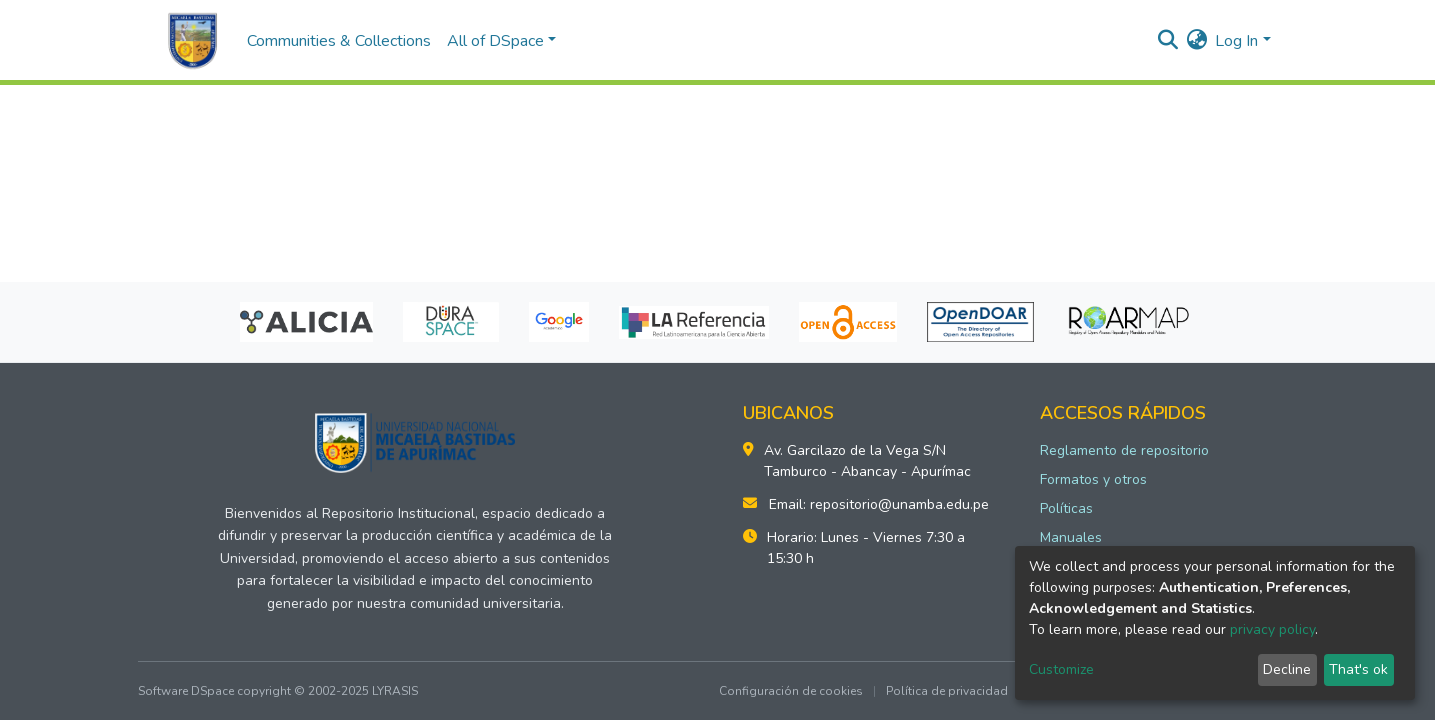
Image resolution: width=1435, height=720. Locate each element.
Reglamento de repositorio (1124, 450)
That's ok (1358, 669)
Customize (1061, 669)
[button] (1196, 41)
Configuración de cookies (791, 691)
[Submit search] (1167, 41)
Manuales (1071, 537)
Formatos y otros (1093, 479)
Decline (1287, 669)
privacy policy (1272, 629)
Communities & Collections (339, 41)
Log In (1236, 41)
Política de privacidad (947, 691)
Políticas (1066, 508)
